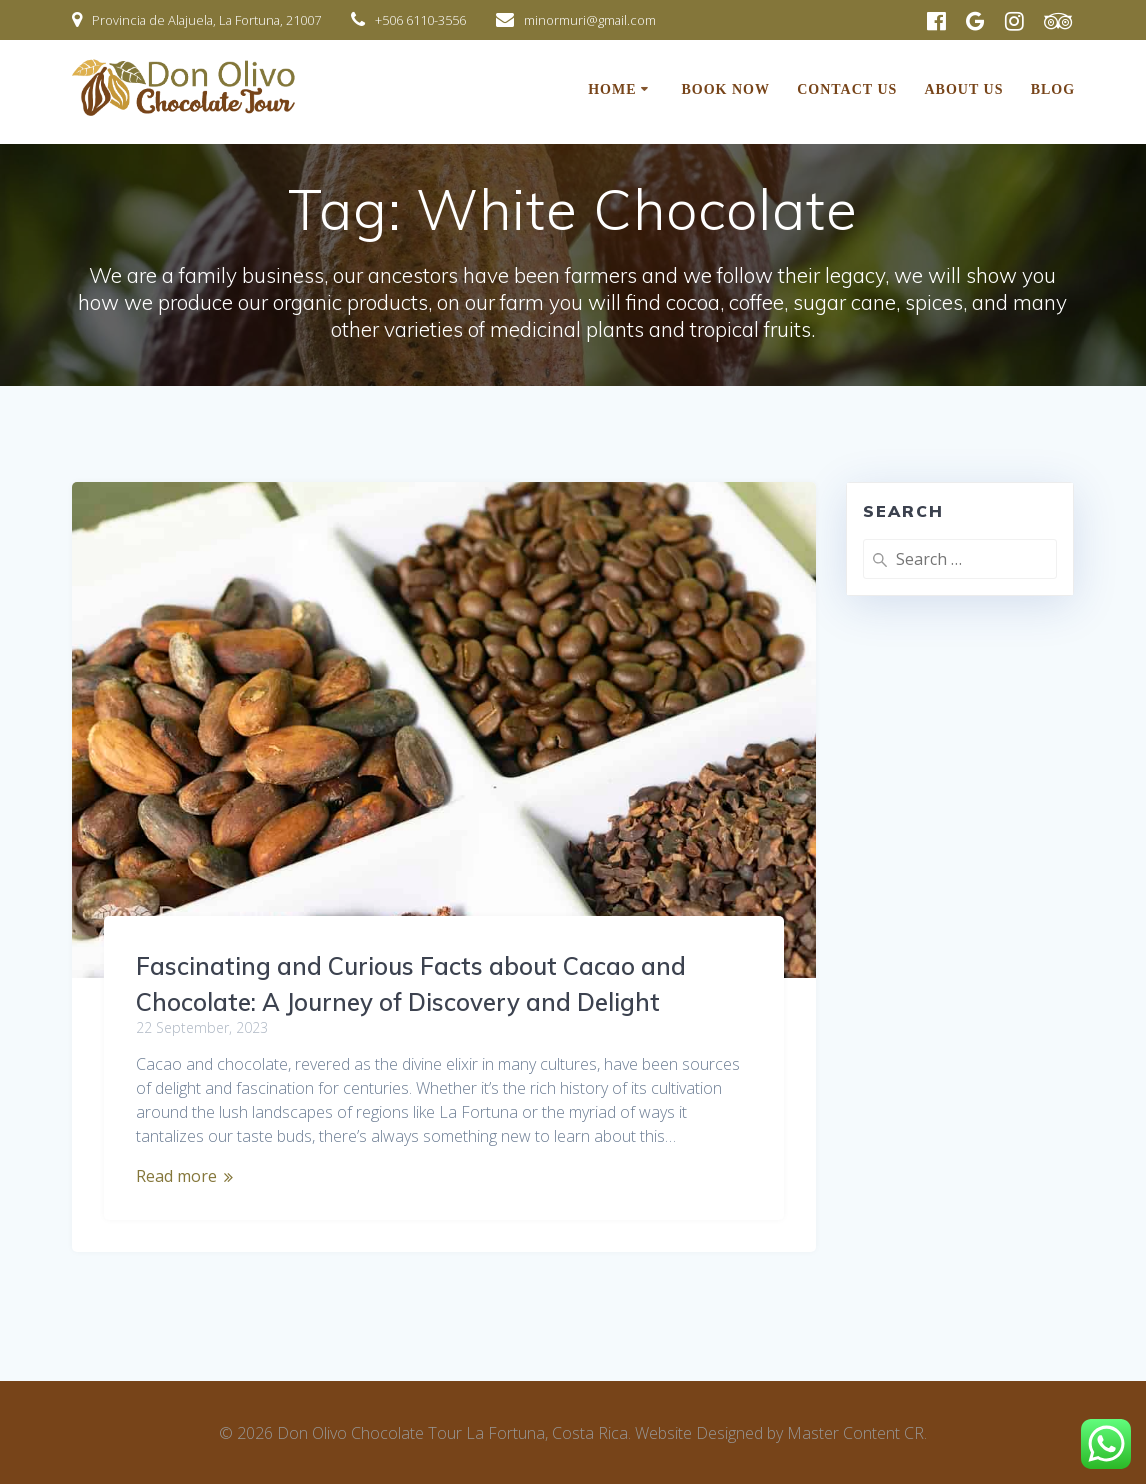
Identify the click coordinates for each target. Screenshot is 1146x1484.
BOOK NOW (725, 89)
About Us (964, 89)
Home (612, 89)
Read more (176, 1176)
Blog (1053, 89)
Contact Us (847, 89)
